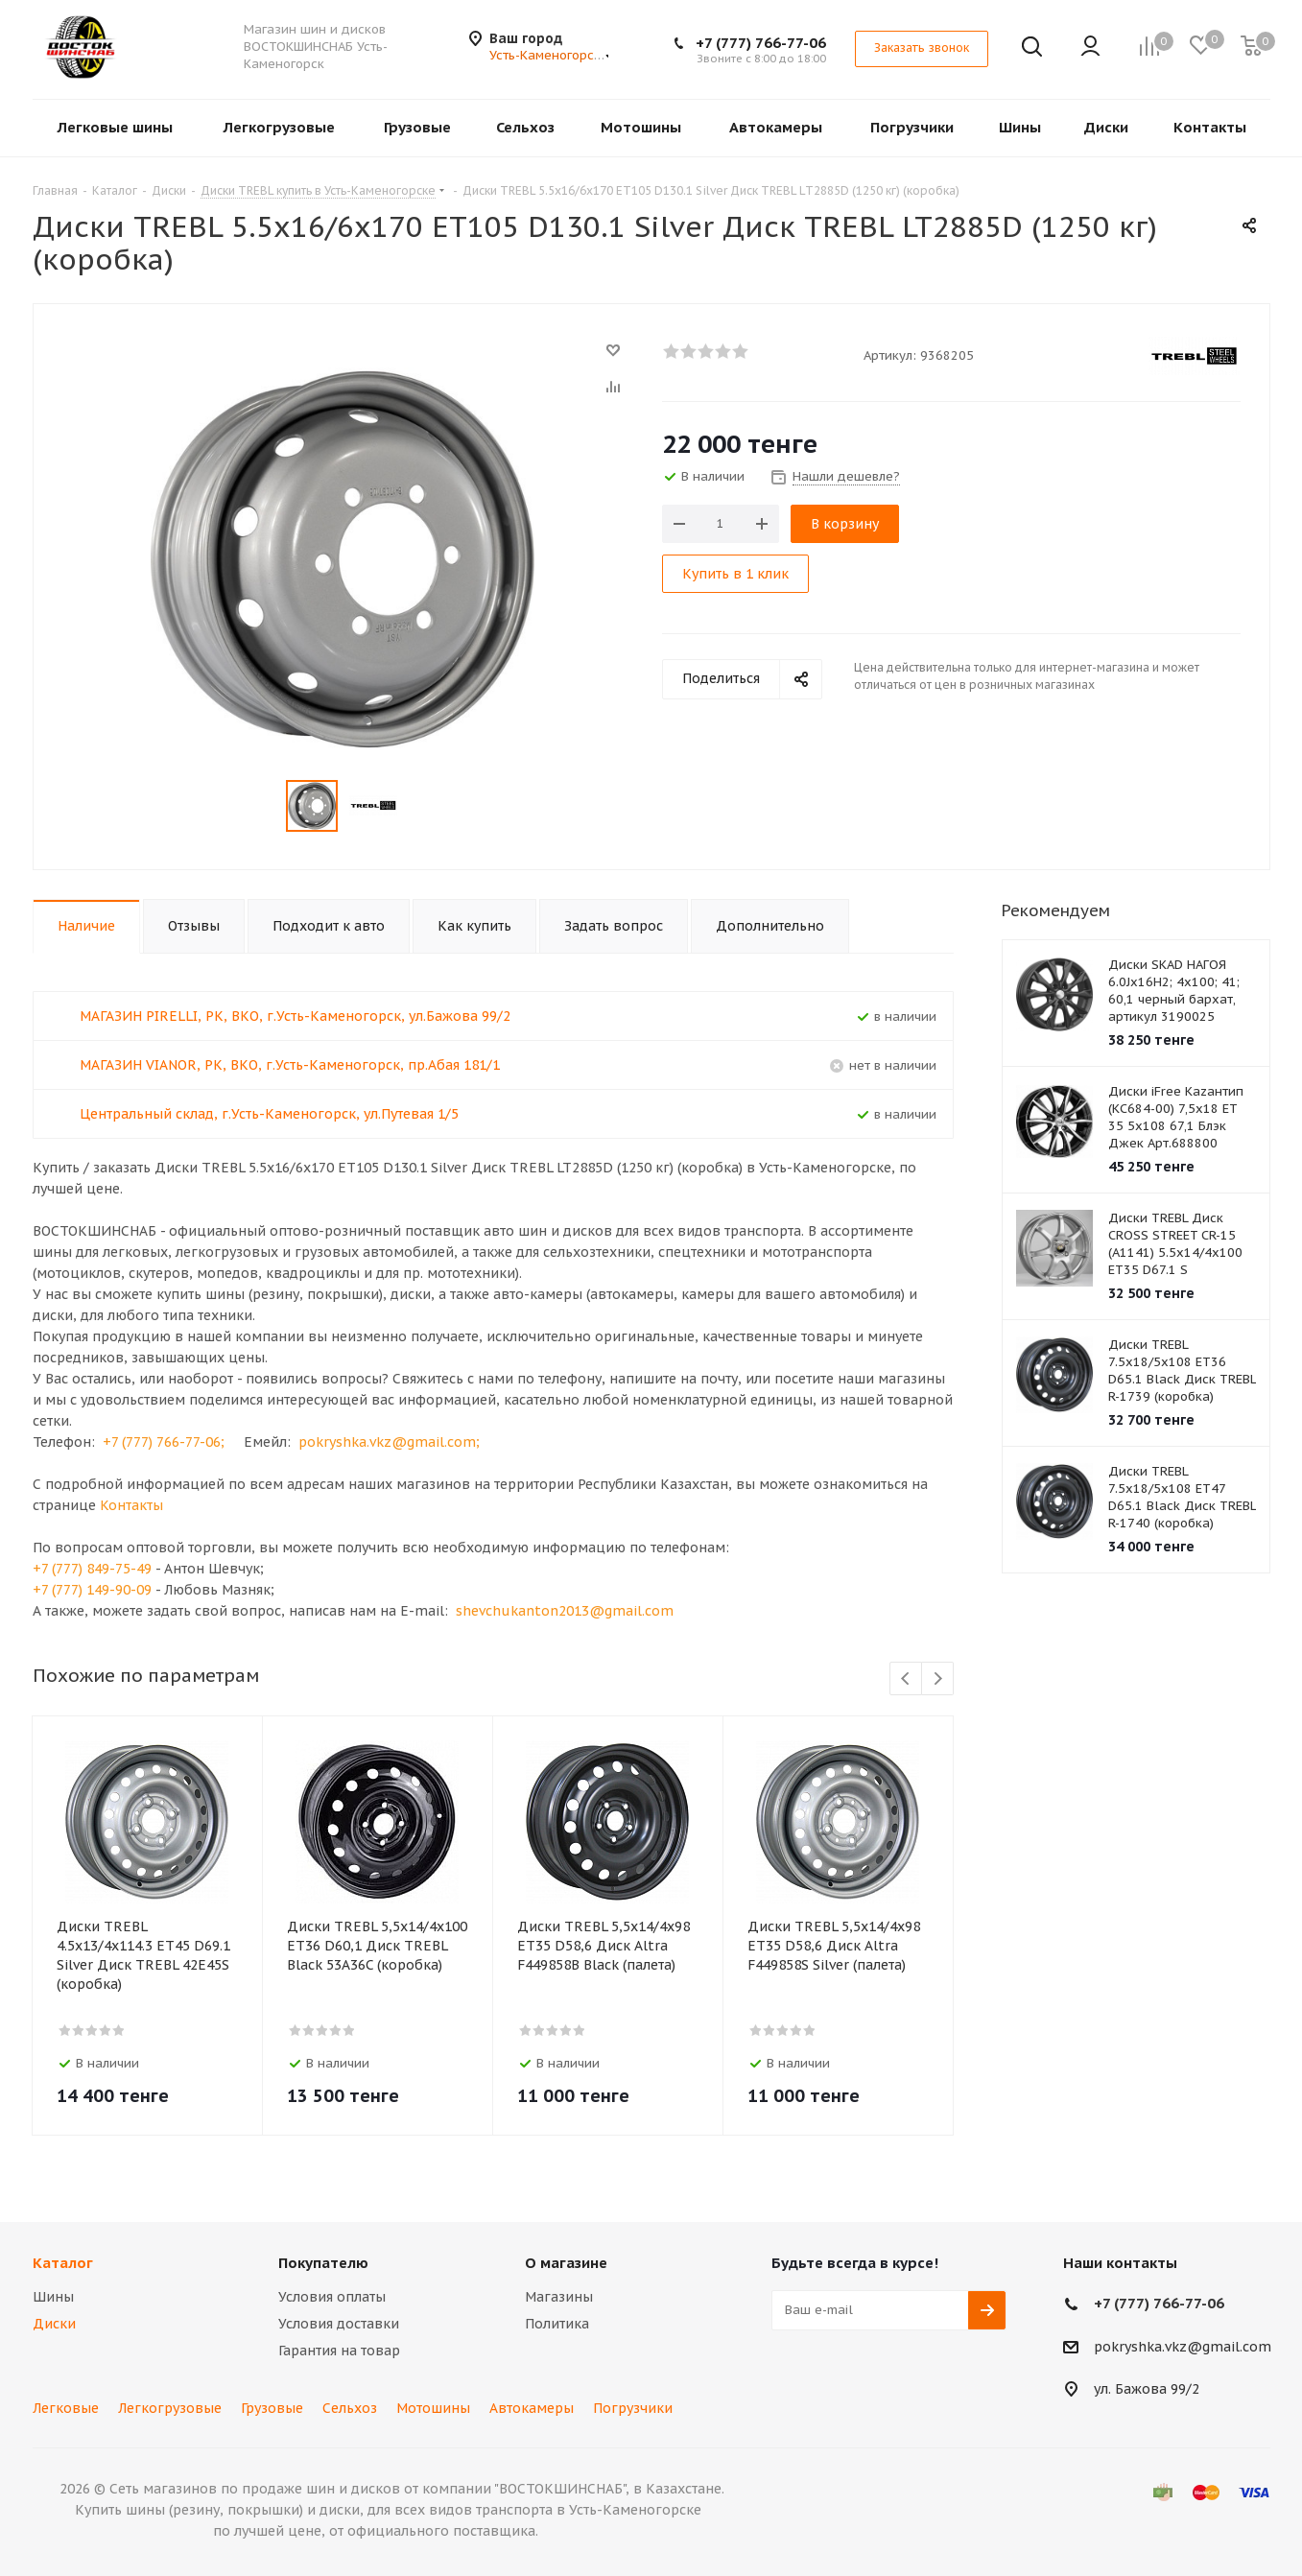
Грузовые (272, 2408)
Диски (54, 2323)
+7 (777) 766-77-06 (761, 43)
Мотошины (433, 2408)
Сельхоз (349, 2408)
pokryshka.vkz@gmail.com (1182, 2346)
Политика (557, 2323)
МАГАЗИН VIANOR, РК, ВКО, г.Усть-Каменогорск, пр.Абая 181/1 (290, 1065)
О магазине (566, 2263)
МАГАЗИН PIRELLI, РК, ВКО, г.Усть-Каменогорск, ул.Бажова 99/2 (295, 1016)
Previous (906, 1679)
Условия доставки (338, 2323)
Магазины (559, 2296)
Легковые (66, 2408)
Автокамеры (531, 2408)
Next (938, 1679)
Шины (53, 2296)
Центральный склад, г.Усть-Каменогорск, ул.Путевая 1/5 (269, 1114)
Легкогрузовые (170, 2408)
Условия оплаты (332, 2296)
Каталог (63, 2263)
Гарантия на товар (339, 2350)
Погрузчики (633, 2408)
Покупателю (323, 2263)
